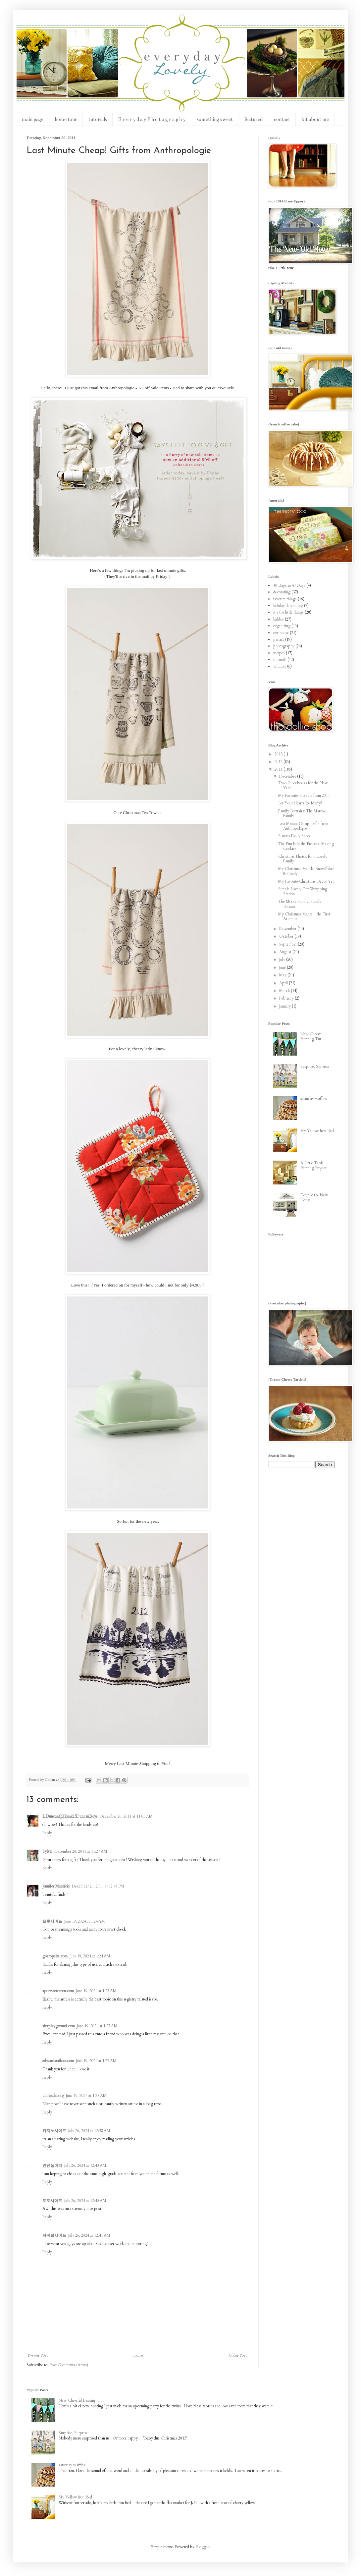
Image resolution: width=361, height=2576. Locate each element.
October (286, 936)
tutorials (97, 119)
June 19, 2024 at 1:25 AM (96, 1991)
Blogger (202, 2546)
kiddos (278, 619)
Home (138, 2355)
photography (283, 646)
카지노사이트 (54, 2130)
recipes (279, 653)
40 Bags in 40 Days (289, 585)
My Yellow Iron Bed (317, 1130)
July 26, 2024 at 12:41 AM (89, 2235)
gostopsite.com (55, 1956)
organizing (281, 626)
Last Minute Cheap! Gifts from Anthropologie (303, 826)
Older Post (238, 2355)
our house (281, 632)
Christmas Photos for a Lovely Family (302, 859)
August (285, 952)
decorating (281, 592)
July (282, 959)
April (284, 983)
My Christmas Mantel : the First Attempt (304, 916)
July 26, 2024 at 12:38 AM (89, 2130)
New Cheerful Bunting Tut (312, 1036)
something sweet (215, 119)
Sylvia (47, 1851)
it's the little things (288, 612)
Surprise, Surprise (315, 1066)
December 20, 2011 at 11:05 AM (126, 1816)
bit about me (315, 119)
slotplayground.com (58, 2026)
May (283, 975)
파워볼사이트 (54, 2235)
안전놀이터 (52, 2165)
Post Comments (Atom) (68, 2365)
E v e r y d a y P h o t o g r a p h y (151, 119)
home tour (66, 119)
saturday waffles (313, 1098)
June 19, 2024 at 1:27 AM (97, 2026)
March (285, 990)
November (288, 928)
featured (253, 119)
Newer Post (38, 2355)
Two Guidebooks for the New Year (303, 785)
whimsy (279, 666)
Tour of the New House (314, 1197)
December (288, 776)
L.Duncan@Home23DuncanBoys (70, 1816)
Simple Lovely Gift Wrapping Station (302, 891)
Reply (47, 1833)
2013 (279, 754)
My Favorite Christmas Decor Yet (306, 881)
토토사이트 (52, 2200)
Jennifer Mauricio (56, 1886)
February (287, 998)
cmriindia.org (53, 2095)
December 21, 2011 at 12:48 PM (98, 1886)
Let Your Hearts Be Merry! (300, 803)
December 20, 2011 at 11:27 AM (80, 1851)
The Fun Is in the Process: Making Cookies (306, 846)
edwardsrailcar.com (58, 2060)
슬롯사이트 (52, 1921)
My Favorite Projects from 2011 (304, 795)
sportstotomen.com (58, 1991)
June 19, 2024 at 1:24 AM (84, 1921)
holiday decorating (288, 605)
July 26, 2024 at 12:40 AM (85, 2165)
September (288, 944)
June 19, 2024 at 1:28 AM (86, 2095)
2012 (279, 761)
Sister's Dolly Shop (294, 836)
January (285, 1006)
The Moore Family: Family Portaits (299, 904)
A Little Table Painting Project (313, 1165)
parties (278, 639)
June (283, 967)
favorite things (285, 599)
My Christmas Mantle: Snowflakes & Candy (306, 871)
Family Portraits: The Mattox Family (302, 813)
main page (32, 119)
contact (282, 119)
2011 (279, 769)
